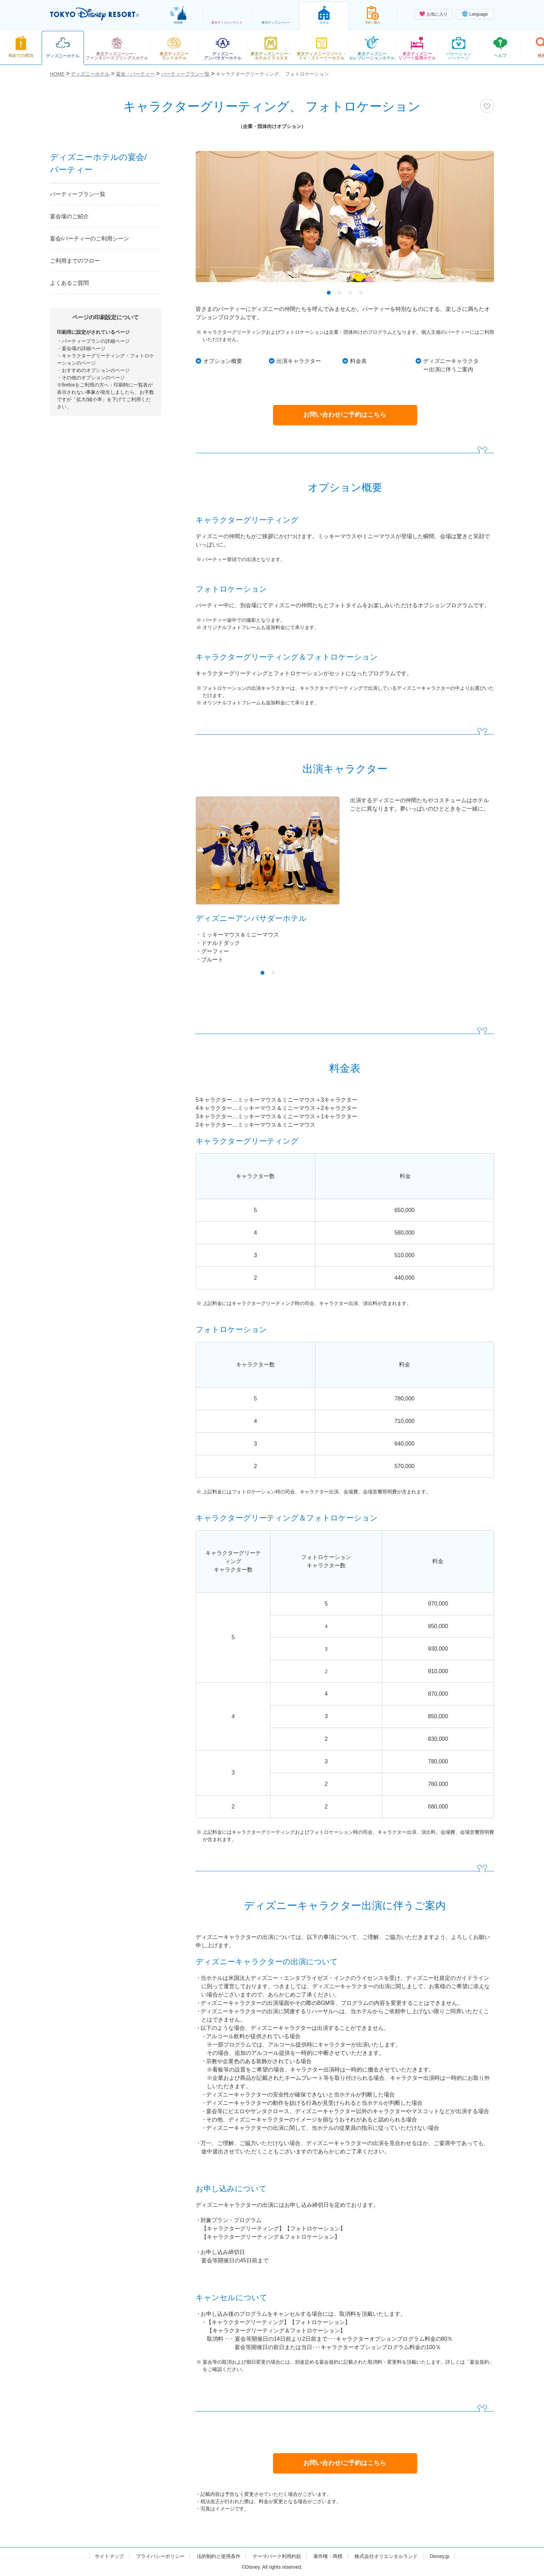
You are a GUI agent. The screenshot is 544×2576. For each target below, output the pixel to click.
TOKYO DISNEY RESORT (94, 14)
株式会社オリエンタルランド (386, 2556)
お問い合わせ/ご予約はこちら (344, 414)
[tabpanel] (345, 221)
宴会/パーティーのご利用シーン (89, 239)
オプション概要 (222, 361)
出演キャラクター (299, 361)
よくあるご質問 (69, 283)
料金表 (358, 361)
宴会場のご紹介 (69, 216)
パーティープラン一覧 (77, 194)
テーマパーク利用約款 (277, 2556)
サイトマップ (109, 2556)
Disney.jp (439, 2556)
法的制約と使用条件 (218, 2556)
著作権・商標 (327, 2556)
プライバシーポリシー (160, 2556)
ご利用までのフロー (75, 261)
